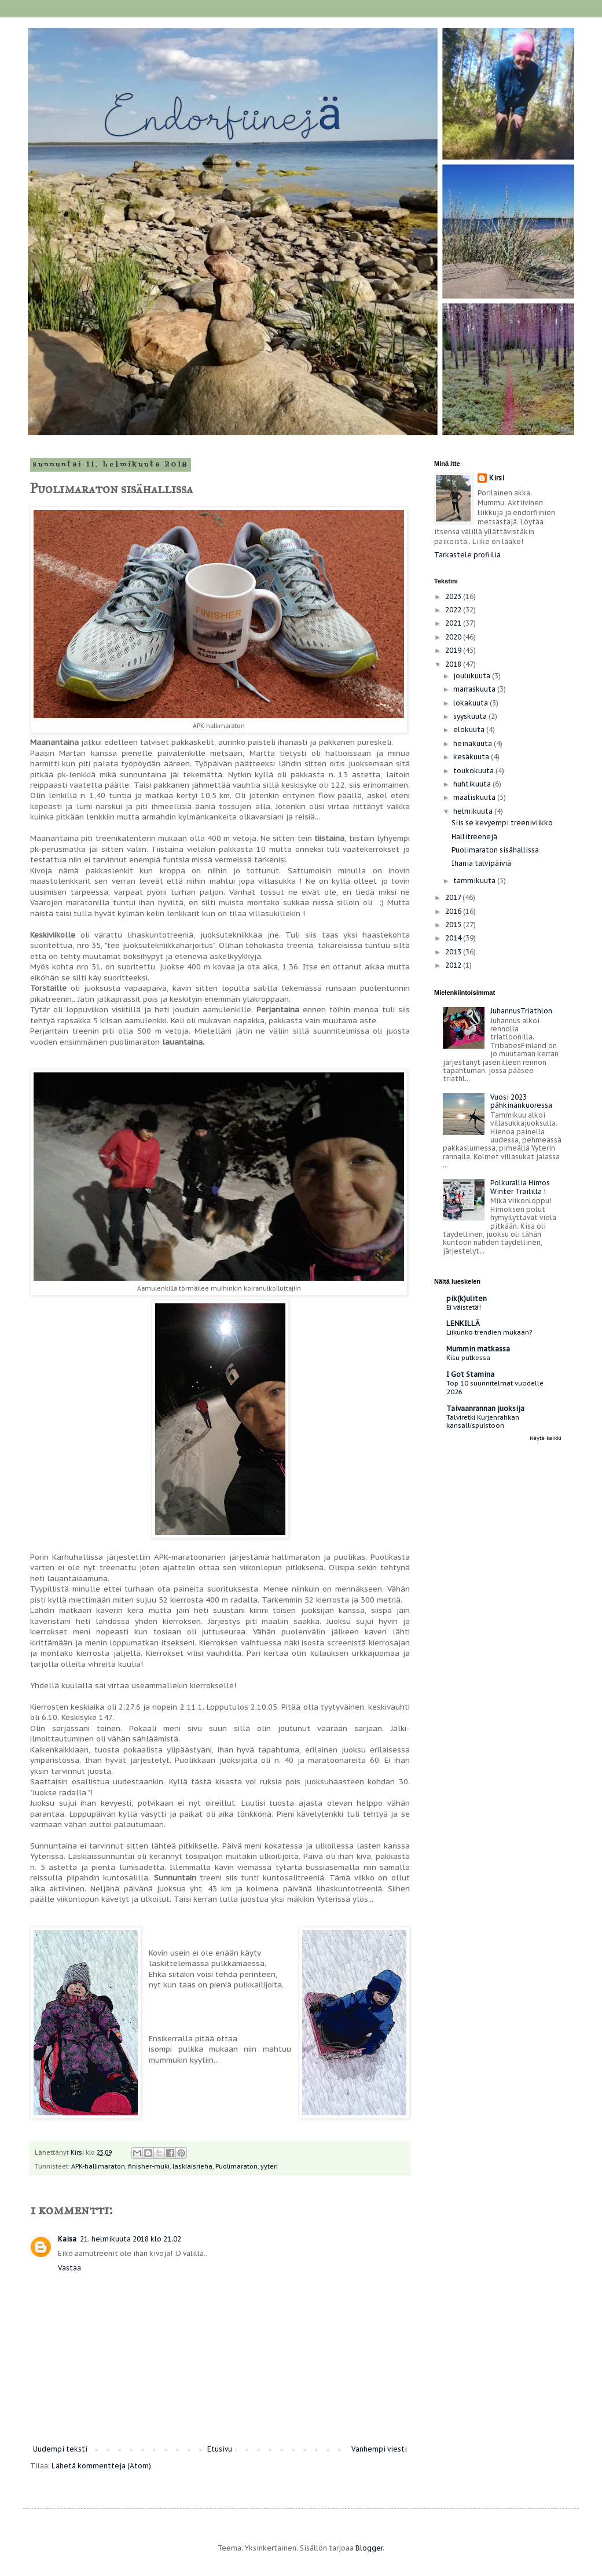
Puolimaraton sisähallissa (495, 850)
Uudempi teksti (60, 2449)
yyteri (269, 2166)
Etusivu (219, 2449)
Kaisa (67, 2239)
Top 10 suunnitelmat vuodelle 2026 (495, 1387)
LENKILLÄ (463, 1323)
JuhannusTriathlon (521, 1010)
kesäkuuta (472, 756)
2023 (454, 596)
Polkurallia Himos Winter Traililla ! (520, 1186)
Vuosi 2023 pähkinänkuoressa (521, 1101)
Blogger (369, 2548)
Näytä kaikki (545, 1438)
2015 (454, 924)
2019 (454, 650)
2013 (454, 951)
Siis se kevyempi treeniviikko (502, 822)
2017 (453, 897)
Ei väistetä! (463, 1307)
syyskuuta (471, 716)
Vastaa (69, 2267)
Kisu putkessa (468, 1357)
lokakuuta (471, 703)
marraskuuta (475, 689)
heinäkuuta (473, 743)
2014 (454, 938)
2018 (454, 664)
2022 (454, 609)
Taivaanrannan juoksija (485, 1408)
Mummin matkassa (478, 1348)
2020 (454, 637)
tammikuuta (475, 880)
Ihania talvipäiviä (481, 863)
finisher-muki (149, 2166)
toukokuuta (474, 770)
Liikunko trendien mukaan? (489, 1332)
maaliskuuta (475, 797)
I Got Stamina (470, 1374)
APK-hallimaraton (98, 2166)
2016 (454, 911)
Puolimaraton (236, 2166)
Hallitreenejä (474, 836)
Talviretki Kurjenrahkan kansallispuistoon (482, 1421)
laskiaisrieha (192, 2166)
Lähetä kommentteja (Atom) (101, 2465)
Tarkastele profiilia (467, 554)
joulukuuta (472, 675)
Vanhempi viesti (379, 2449)
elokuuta (469, 729)
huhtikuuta (473, 784)
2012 (454, 965)
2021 (454, 623)
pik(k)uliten (466, 1298)
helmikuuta (473, 811)
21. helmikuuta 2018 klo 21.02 (130, 2239)
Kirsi (496, 477)
